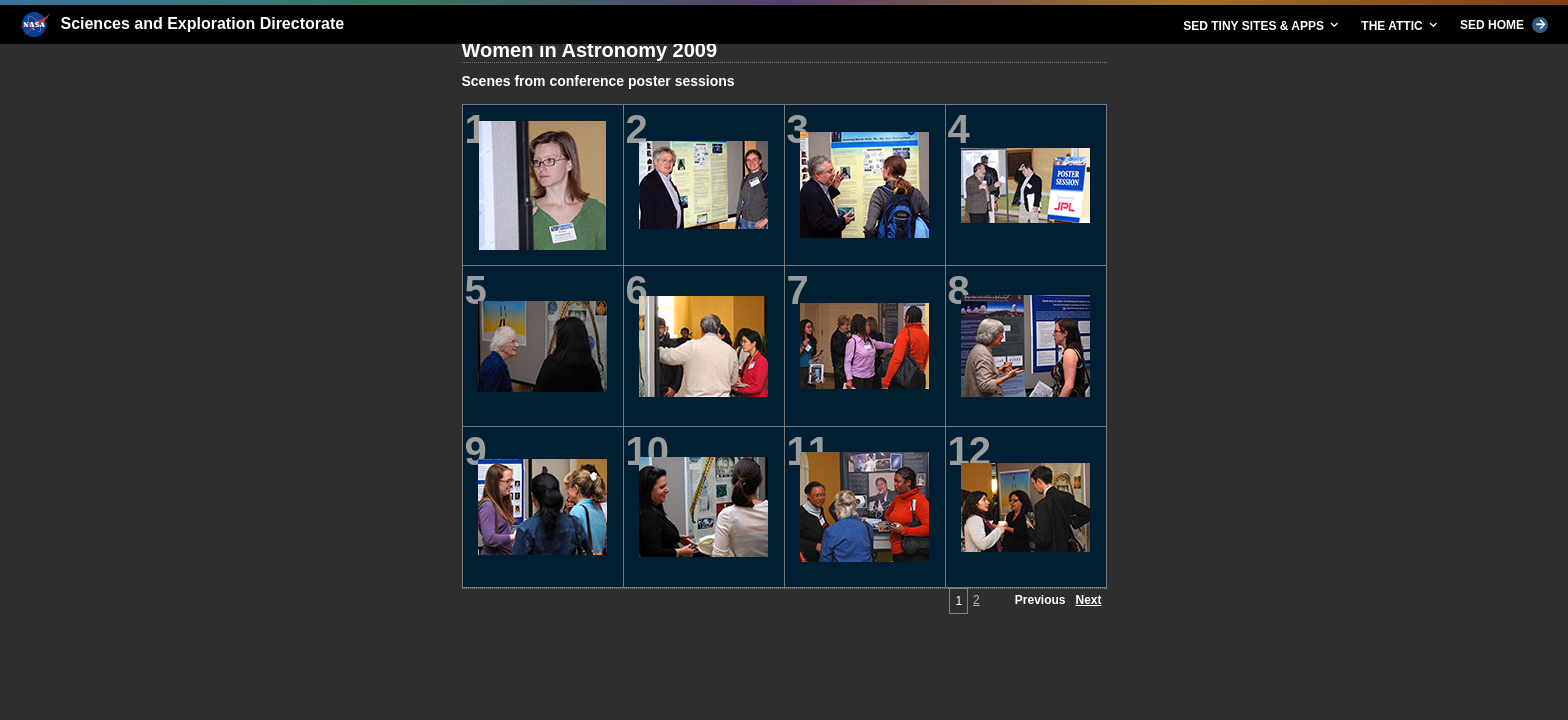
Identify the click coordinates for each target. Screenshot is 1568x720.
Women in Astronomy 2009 (590, 50)
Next (1088, 600)
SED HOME (1504, 25)
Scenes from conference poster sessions (598, 81)
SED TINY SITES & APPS (1262, 25)
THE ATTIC (1400, 25)
